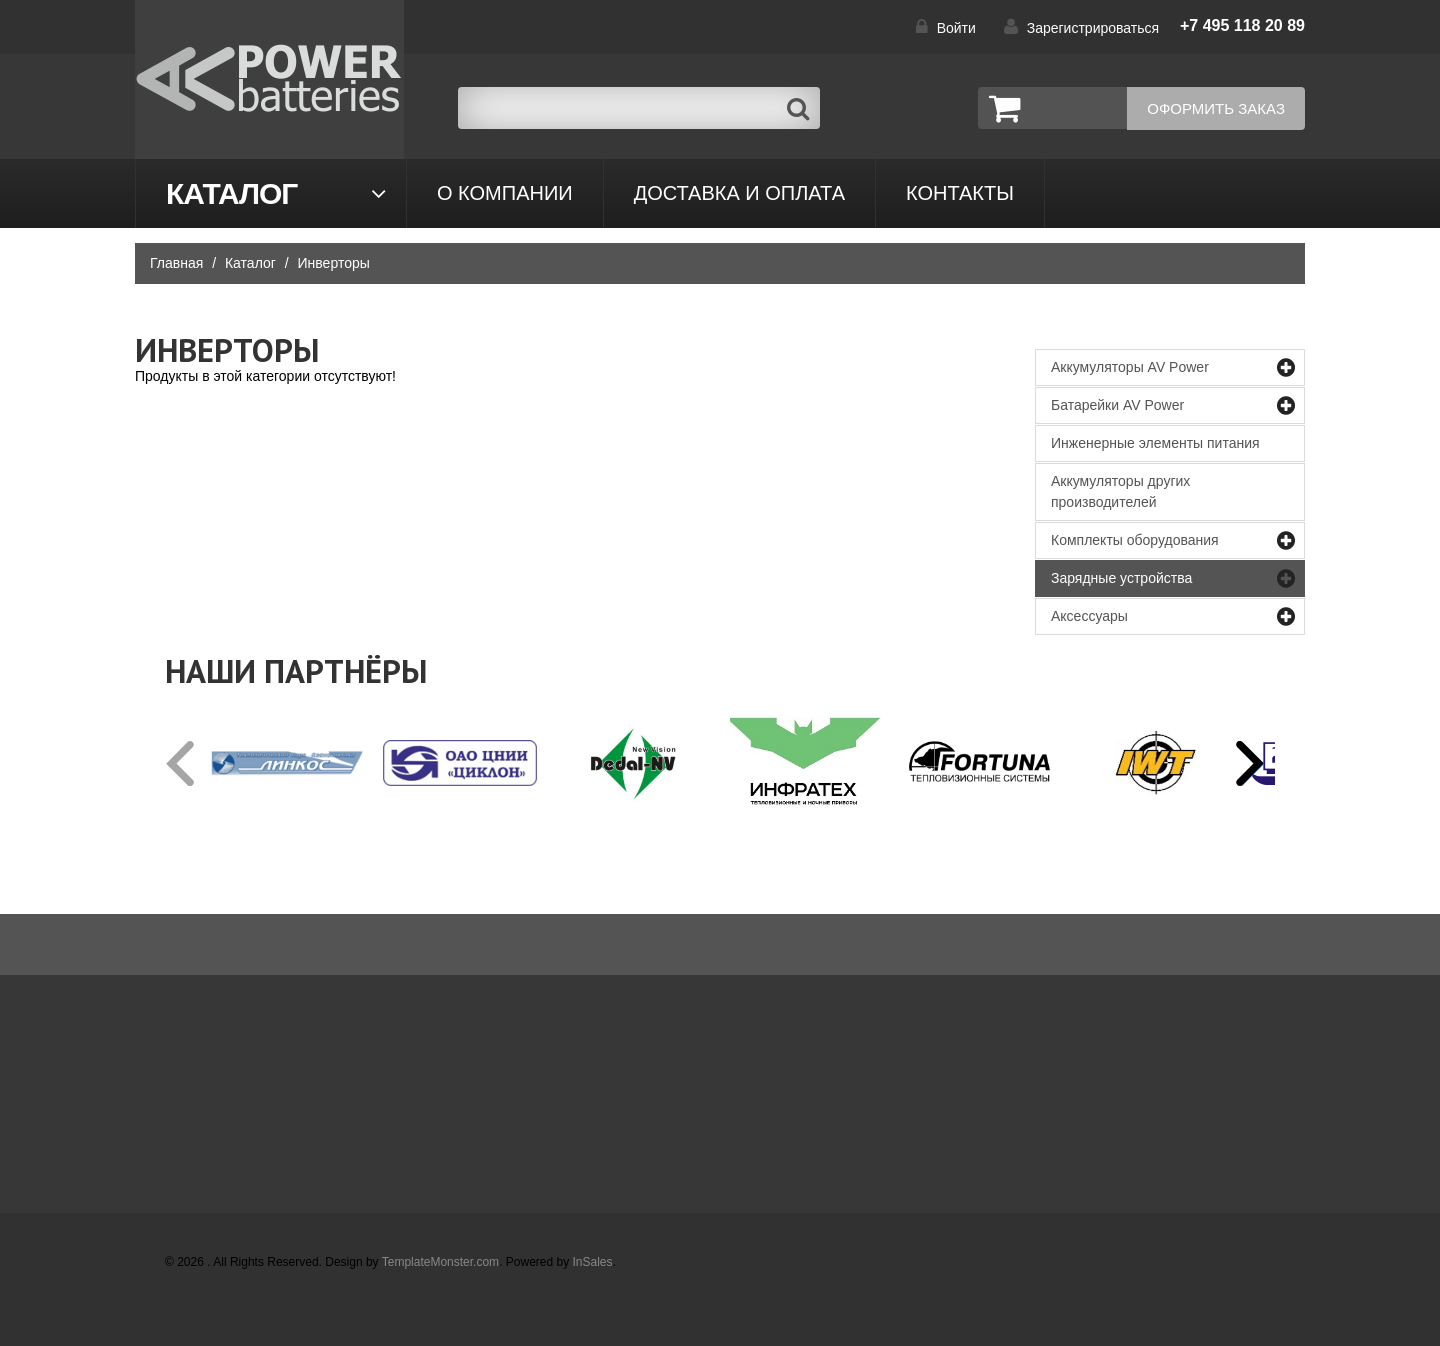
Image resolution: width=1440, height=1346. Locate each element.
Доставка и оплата (739, 193)
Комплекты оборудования (1135, 540)
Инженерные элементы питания (1155, 443)
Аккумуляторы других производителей (1120, 491)
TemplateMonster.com (440, 1262)
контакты (960, 193)
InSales (593, 1262)
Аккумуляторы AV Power (1130, 367)
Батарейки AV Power (1117, 405)
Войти (956, 28)
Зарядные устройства (1121, 578)
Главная (176, 263)
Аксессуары (1089, 616)
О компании (505, 193)
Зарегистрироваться (1093, 28)
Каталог (231, 193)
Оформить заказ (1216, 108)
